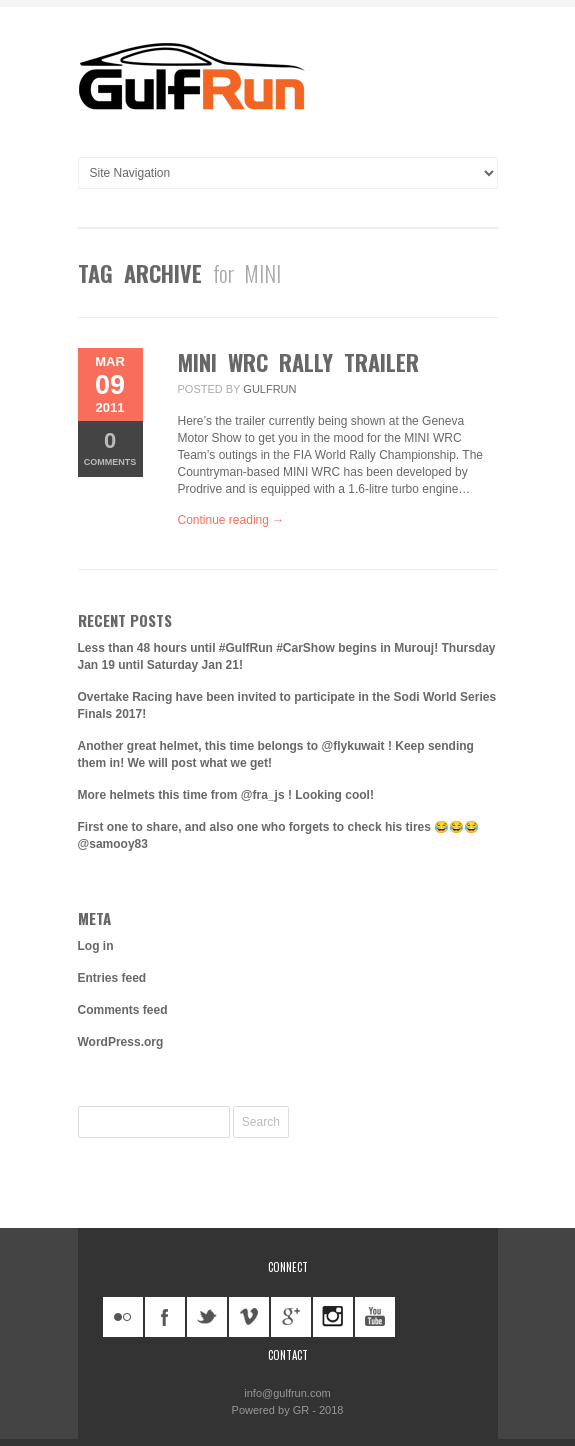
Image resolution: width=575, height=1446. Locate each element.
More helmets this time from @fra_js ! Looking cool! (226, 795)
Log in (96, 946)
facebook (165, 1317)
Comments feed (123, 1010)
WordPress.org (121, 1042)
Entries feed (112, 978)
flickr (123, 1317)
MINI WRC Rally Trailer (298, 362)
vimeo (249, 1317)
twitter (207, 1317)
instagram (333, 1317)
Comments (110, 447)
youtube (375, 1317)
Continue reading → (231, 520)
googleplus (291, 1317)
